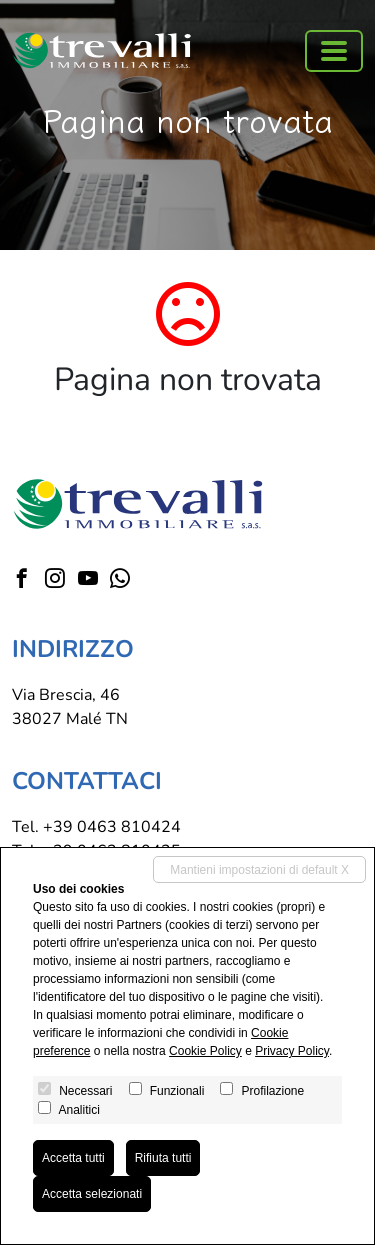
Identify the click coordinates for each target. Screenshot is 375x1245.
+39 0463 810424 (112, 827)
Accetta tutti (73, 1158)
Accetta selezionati (92, 1194)
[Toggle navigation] (334, 51)
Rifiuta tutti (163, 1158)
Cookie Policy (205, 1051)
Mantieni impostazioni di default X (259, 870)
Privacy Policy (292, 1051)
